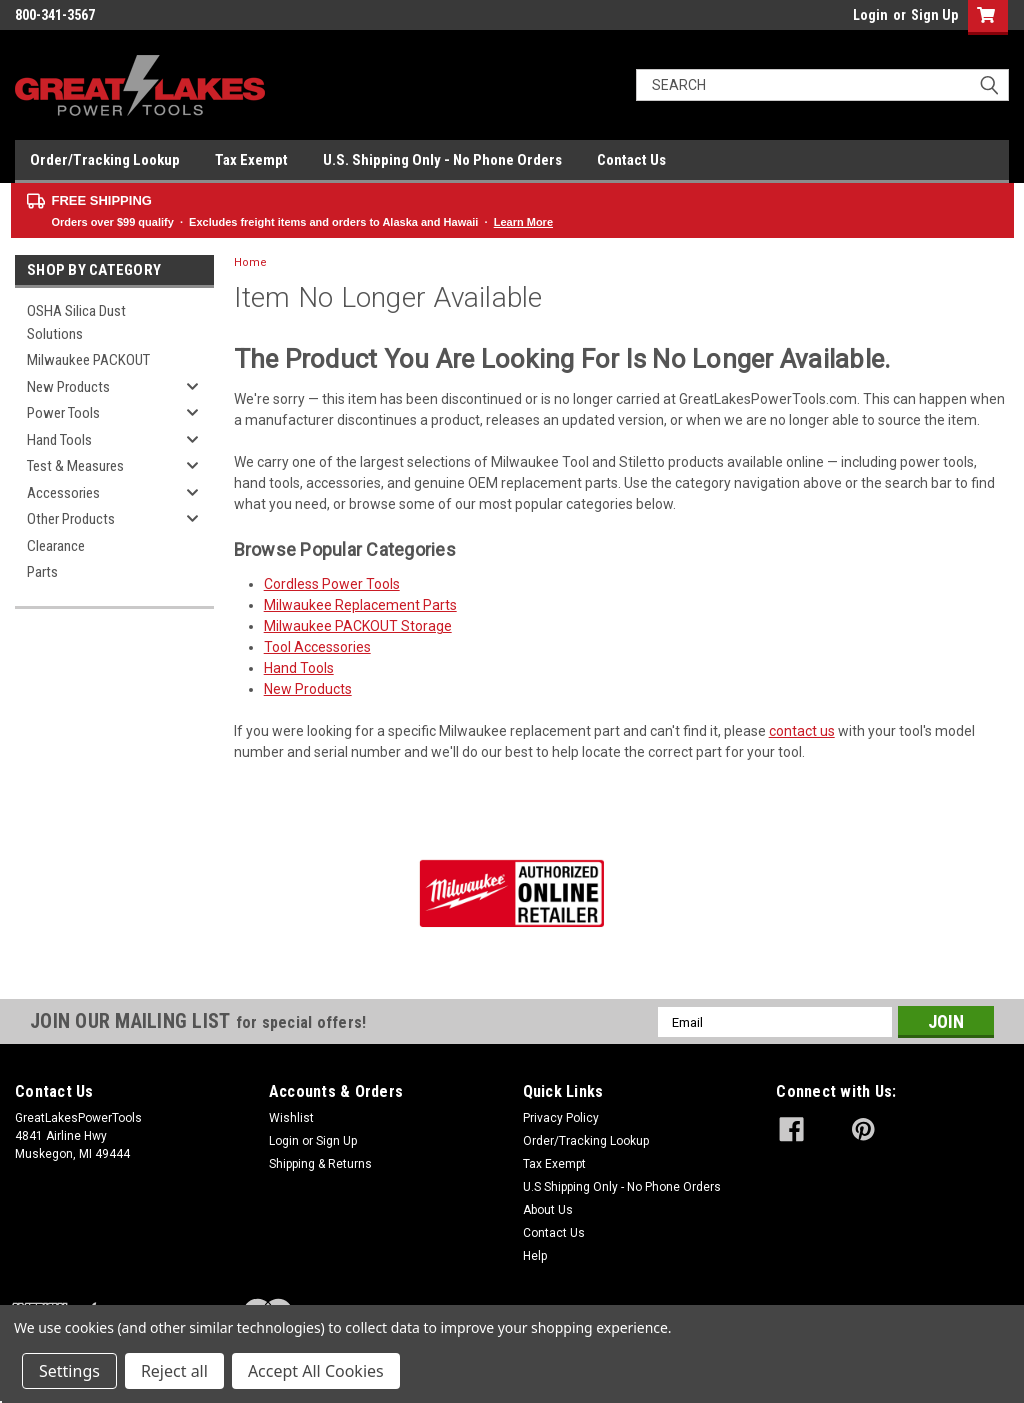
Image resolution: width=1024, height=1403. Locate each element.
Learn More (523, 222)
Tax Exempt (251, 160)
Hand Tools (59, 440)
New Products (68, 387)
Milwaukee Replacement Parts (360, 605)
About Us (548, 1210)
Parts (42, 572)
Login (870, 15)
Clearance (56, 546)
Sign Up (934, 15)
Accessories (63, 493)
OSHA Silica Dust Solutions (76, 322)
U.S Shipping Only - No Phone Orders (622, 1187)
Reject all (174, 1371)
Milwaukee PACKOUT (88, 360)
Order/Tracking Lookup (105, 160)
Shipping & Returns (320, 1164)
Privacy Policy (561, 1118)
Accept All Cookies (316, 1371)
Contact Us (631, 160)
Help (535, 1256)
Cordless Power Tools (332, 584)
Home (250, 262)
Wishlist (291, 1118)
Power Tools (63, 413)
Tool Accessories (317, 647)
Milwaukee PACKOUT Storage (358, 626)
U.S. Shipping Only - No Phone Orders (442, 160)
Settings (69, 1371)
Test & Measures (75, 466)
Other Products (71, 519)
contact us (802, 731)
